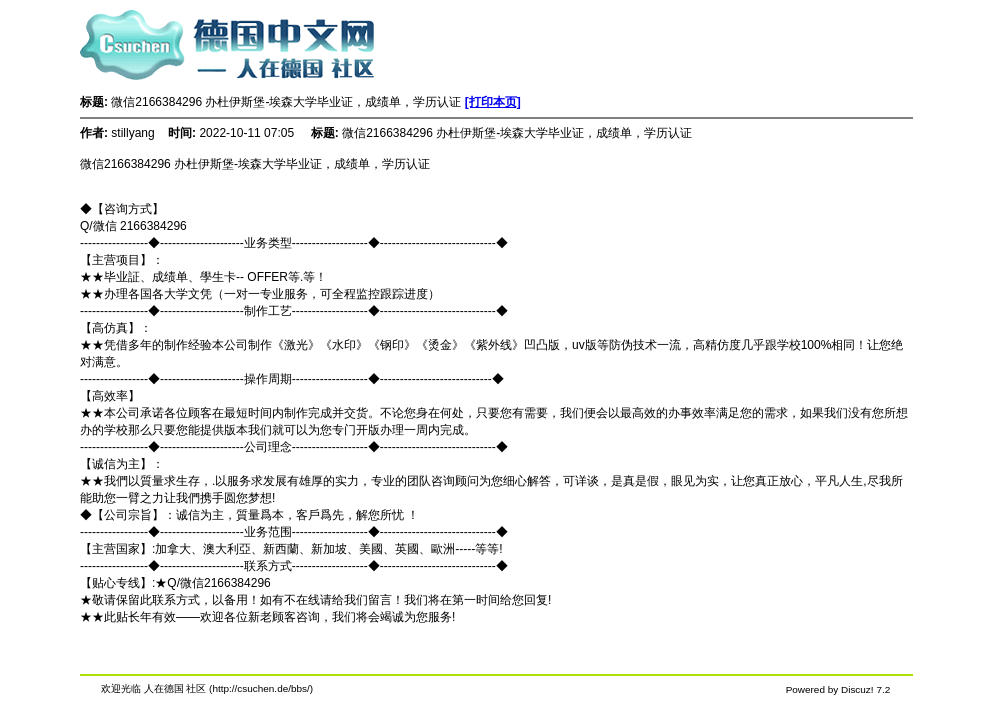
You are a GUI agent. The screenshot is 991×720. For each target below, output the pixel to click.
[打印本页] (493, 102)
